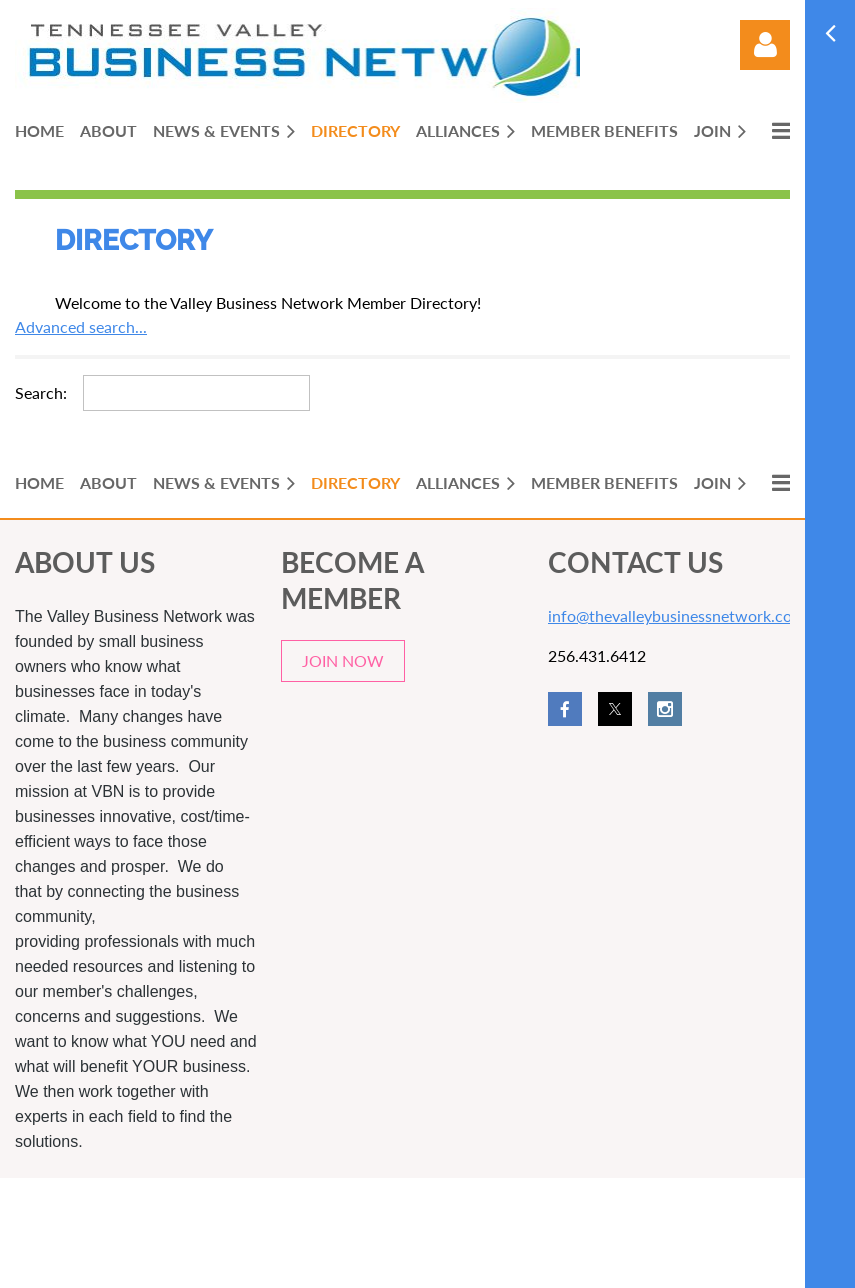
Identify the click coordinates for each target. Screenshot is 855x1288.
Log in (765, 45)
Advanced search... (81, 326)
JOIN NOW (343, 660)
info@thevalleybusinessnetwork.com (676, 615)
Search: (41, 392)
